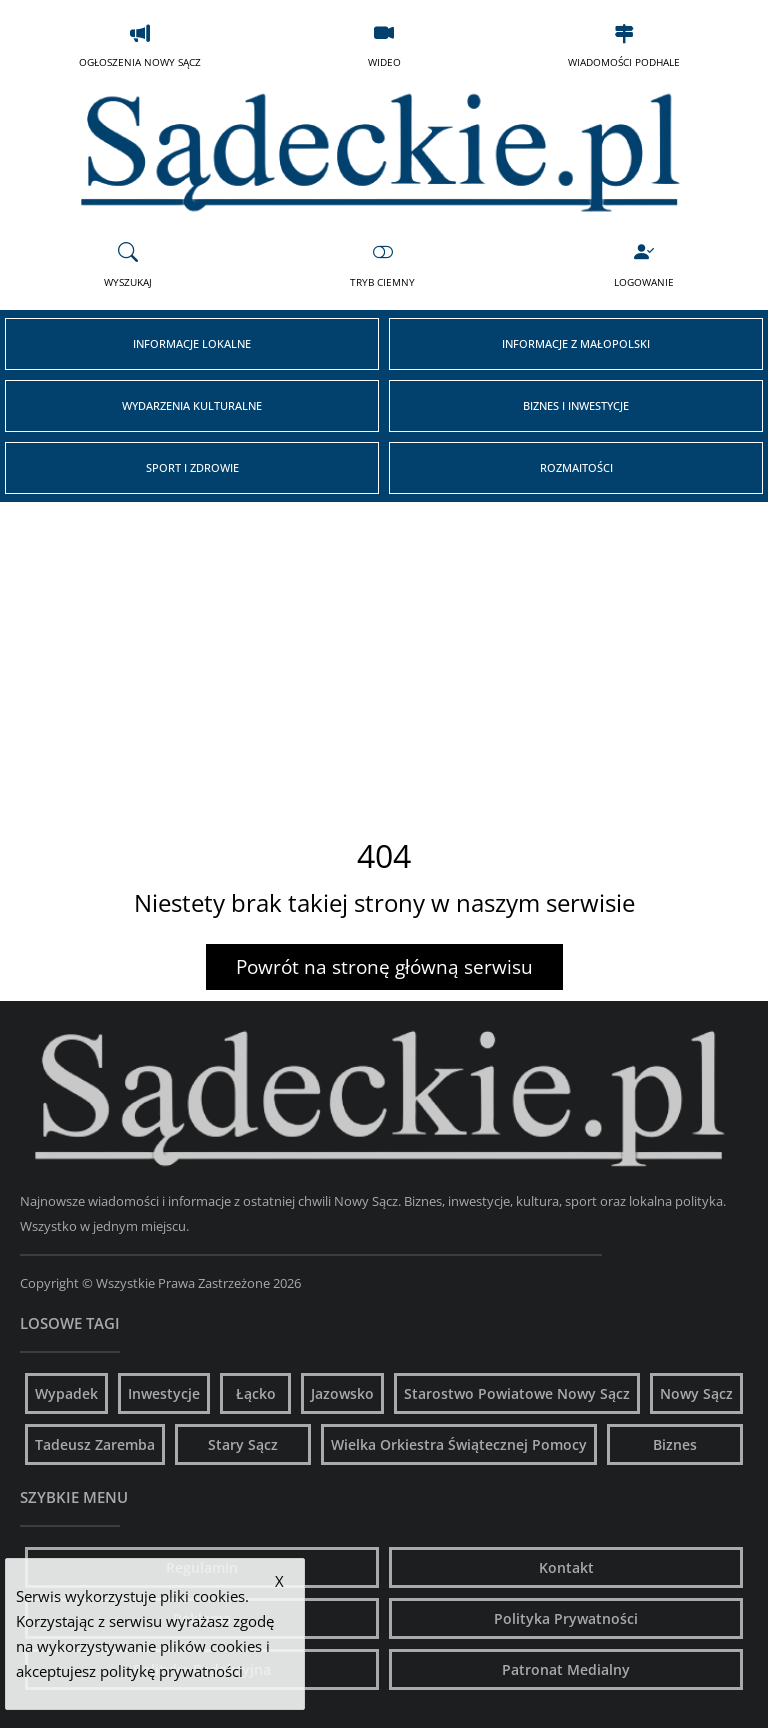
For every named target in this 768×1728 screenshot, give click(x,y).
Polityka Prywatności (566, 1618)
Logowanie (644, 264)
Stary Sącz (243, 1444)
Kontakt (566, 1567)
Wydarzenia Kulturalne (192, 405)
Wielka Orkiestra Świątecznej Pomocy (459, 1444)
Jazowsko (342, 1393)
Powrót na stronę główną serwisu (384, 967)
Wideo (384, 44)
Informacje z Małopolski (576, 343)
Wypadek (66, 1393)
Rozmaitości (576, 467)
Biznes (675, 1444)
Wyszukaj (128, 264)
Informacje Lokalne (192, 343)
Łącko (256, 1393)
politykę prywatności (171, 1671)
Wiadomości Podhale (624, 44)
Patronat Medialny (566, 1669)
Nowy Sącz (696, 1393)
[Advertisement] (384, 652)
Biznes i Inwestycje (576, 405)
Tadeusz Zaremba (95, 1444)
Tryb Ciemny (382, 264)
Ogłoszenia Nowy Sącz (140, 44)
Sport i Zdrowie (192, 467)
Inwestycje (164, 1393)
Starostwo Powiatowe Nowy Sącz (517, 1393)
